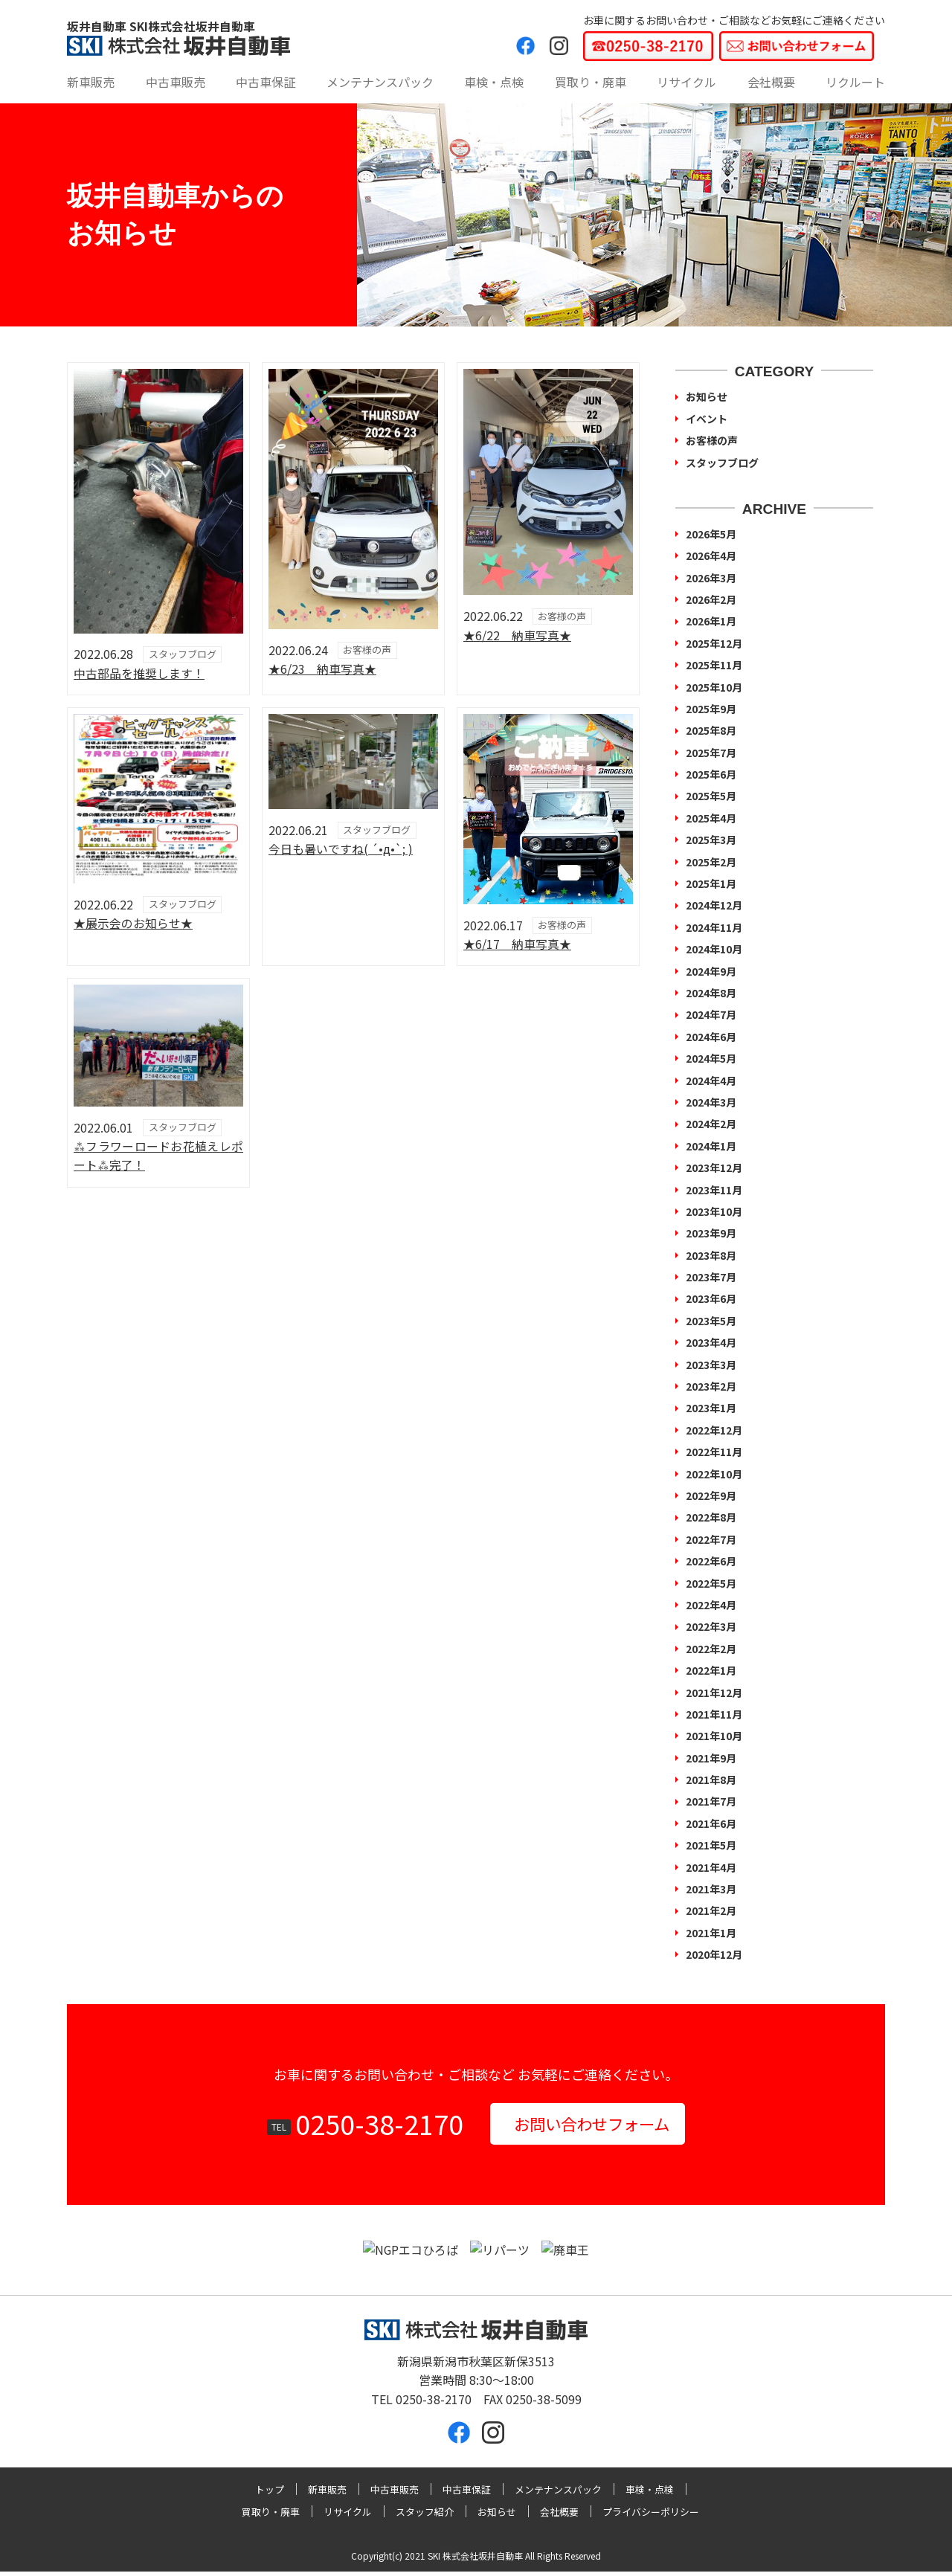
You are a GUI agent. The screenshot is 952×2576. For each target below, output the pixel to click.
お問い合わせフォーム (592, 2125)
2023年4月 (711, 1342)
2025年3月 (711, 839)
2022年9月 (711, 1495)
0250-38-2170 (366, 2125)
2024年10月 (714, 948)
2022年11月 (714, 1451)
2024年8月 (711, 992)
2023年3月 (711, 1364)
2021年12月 (714, 1692)
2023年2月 (711, 1386)
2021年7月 (711, 1801)
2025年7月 (711, 752)
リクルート (855, 82)
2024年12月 (714, 905)
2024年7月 (711, 1014)
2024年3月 (711, 1102)
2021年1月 (711, 1932)
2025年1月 (711, 883)
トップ (269, 2493)
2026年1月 (711, 621)
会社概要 (771, 82)
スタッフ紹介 (425, 2516)
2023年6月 (711, 1298)
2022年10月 (714, 1473)
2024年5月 (711, 1058)
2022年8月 (711, 1517)
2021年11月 (714, 1714)
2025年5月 (711, 795)
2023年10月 (714, 1211)
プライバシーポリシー (650, 2516)
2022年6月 (711, 1560)
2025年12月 (714, 643)
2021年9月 (711, 1758)
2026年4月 (711, 555)
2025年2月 (711, 861)
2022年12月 (714, 1430)
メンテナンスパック (380, 82)
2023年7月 (711, 1276)
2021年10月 (714, 1735)
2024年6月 (711, 1036)
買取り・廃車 (590, 82)
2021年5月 (711, 1845)
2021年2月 (711, 1910)
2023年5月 (711, 1320)
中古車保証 (265, 82)
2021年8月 (711, 1779)
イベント (706, 418)
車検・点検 (494, 82)
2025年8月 (711, 730)
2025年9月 (711, 708)
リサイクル (686, 82)
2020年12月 (714, 1954)
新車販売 (91, 82)
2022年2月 (711, 1648)
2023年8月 (711, 1255)
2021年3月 (711, 1888)
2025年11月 (714, 664)
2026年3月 (711, 577)
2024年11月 (714, 927)
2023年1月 (711, 1407)
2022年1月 (711, 1670)
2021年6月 (711, 1823)
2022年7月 (711, 1539)
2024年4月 (711, 1080)
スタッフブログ (722, 462)
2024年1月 (711, 1146)
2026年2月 (711, 599)
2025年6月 (711, 774)
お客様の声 (712, 440)
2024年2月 (711, 1123)
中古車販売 (175, 82)
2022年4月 (711, 1604)
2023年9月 (711, 1233)
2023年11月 (714, 1189)
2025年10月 (714, 687)
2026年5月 (711, 534)
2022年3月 (711, 1626)
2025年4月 (711, 818)
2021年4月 (711, 1867)
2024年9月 (711, 971)
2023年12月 (714, 1167)
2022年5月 (711, 1583)
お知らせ (706, 396)
